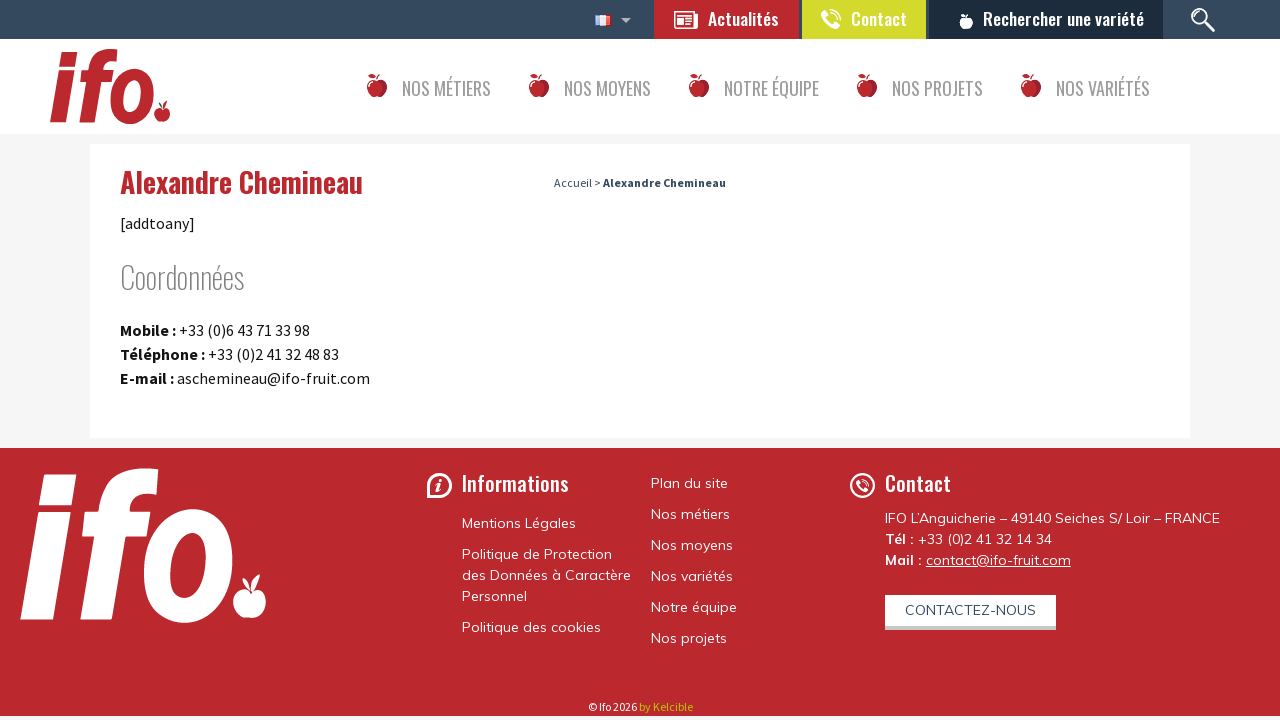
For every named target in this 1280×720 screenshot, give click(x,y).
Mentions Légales (519, 523)
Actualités (733, 18)
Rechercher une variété (1061, 18)
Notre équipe (694, 607)
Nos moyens (692, 545)
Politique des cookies (531, 627)
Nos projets (689, 638)
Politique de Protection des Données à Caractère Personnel (546, 575)
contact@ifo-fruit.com (998, 560)
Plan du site (689, 483)
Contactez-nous (970, 610)
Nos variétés (692, 576)
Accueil (573, 183)
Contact (872, 18)
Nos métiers (690, 514)
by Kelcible (666, 706)
